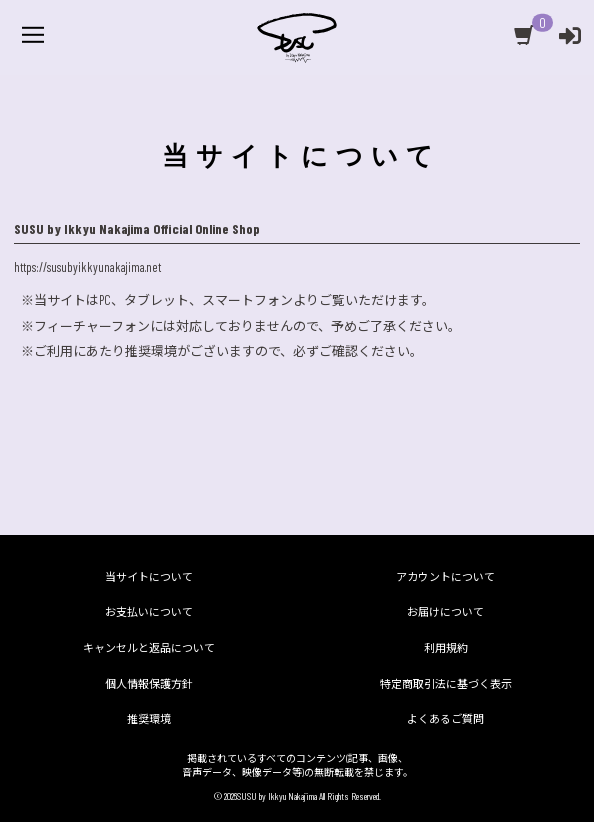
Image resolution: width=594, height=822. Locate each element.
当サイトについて (149, 576)
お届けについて (445, 611)
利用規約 (446, 647)
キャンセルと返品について (149, 647)
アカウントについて (445, 576)
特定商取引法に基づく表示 (446, 683)
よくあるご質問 (445, 718)
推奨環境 (149, 718)
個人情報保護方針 (149, 683)
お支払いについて (149, 611)
